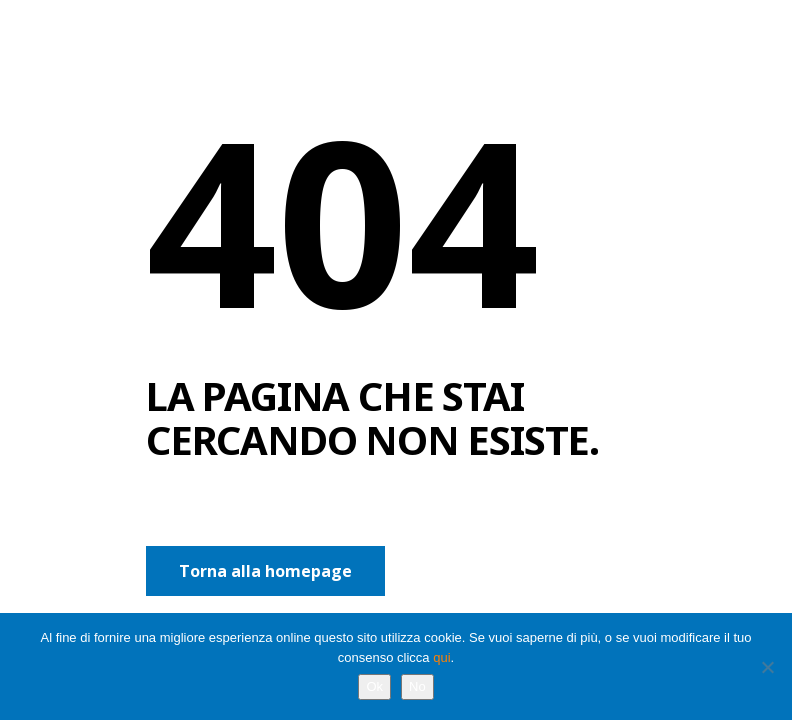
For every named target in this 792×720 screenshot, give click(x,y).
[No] (767, 667)
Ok (374, 686)
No (417, 686)
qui (441, 657)
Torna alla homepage (265, 571)
